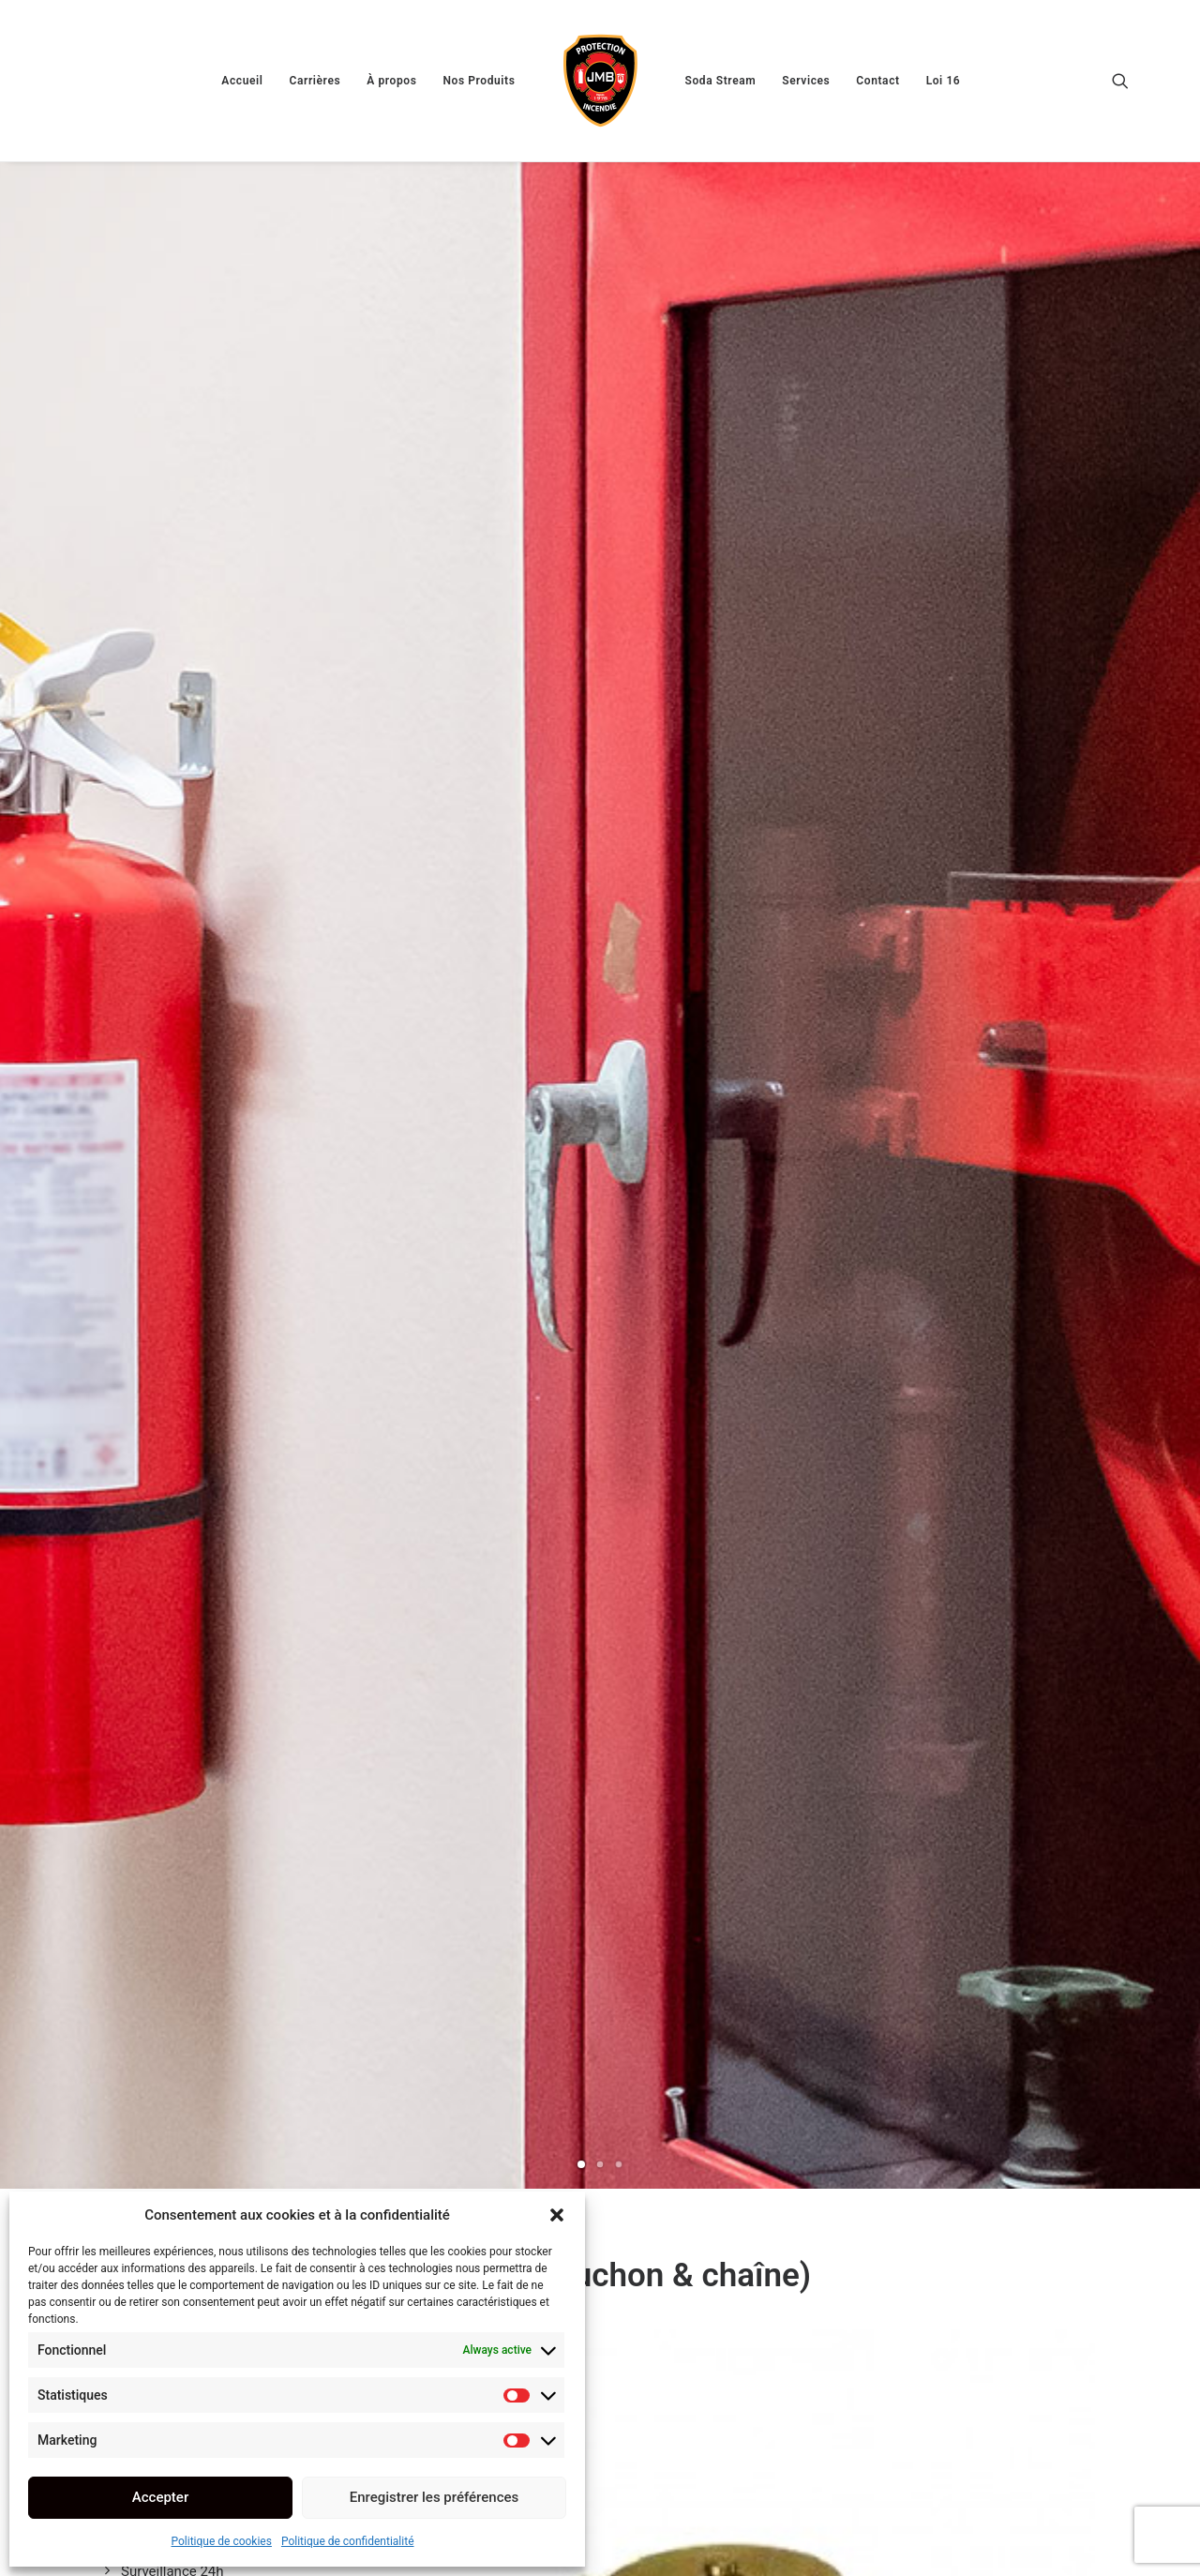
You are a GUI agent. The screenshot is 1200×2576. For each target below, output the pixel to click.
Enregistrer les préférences (434, 2497)
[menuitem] (242, 80)
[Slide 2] (600, 549)
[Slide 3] (618, 549)
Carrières (314, 80)
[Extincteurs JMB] (600, 81)
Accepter (160, 2497)
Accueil (241, 80)
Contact (877, 80)
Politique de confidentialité (347, 2541)
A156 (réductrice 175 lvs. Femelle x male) (600, 2257)
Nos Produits (478, 80)
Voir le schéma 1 (510, 1640)
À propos (391, 80)
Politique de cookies (222, 2541)
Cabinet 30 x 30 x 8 (974, 2258)
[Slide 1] (581, 549)
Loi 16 (943, 80)
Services (806, 80)
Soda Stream (721, 80)
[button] (557, 2215)
